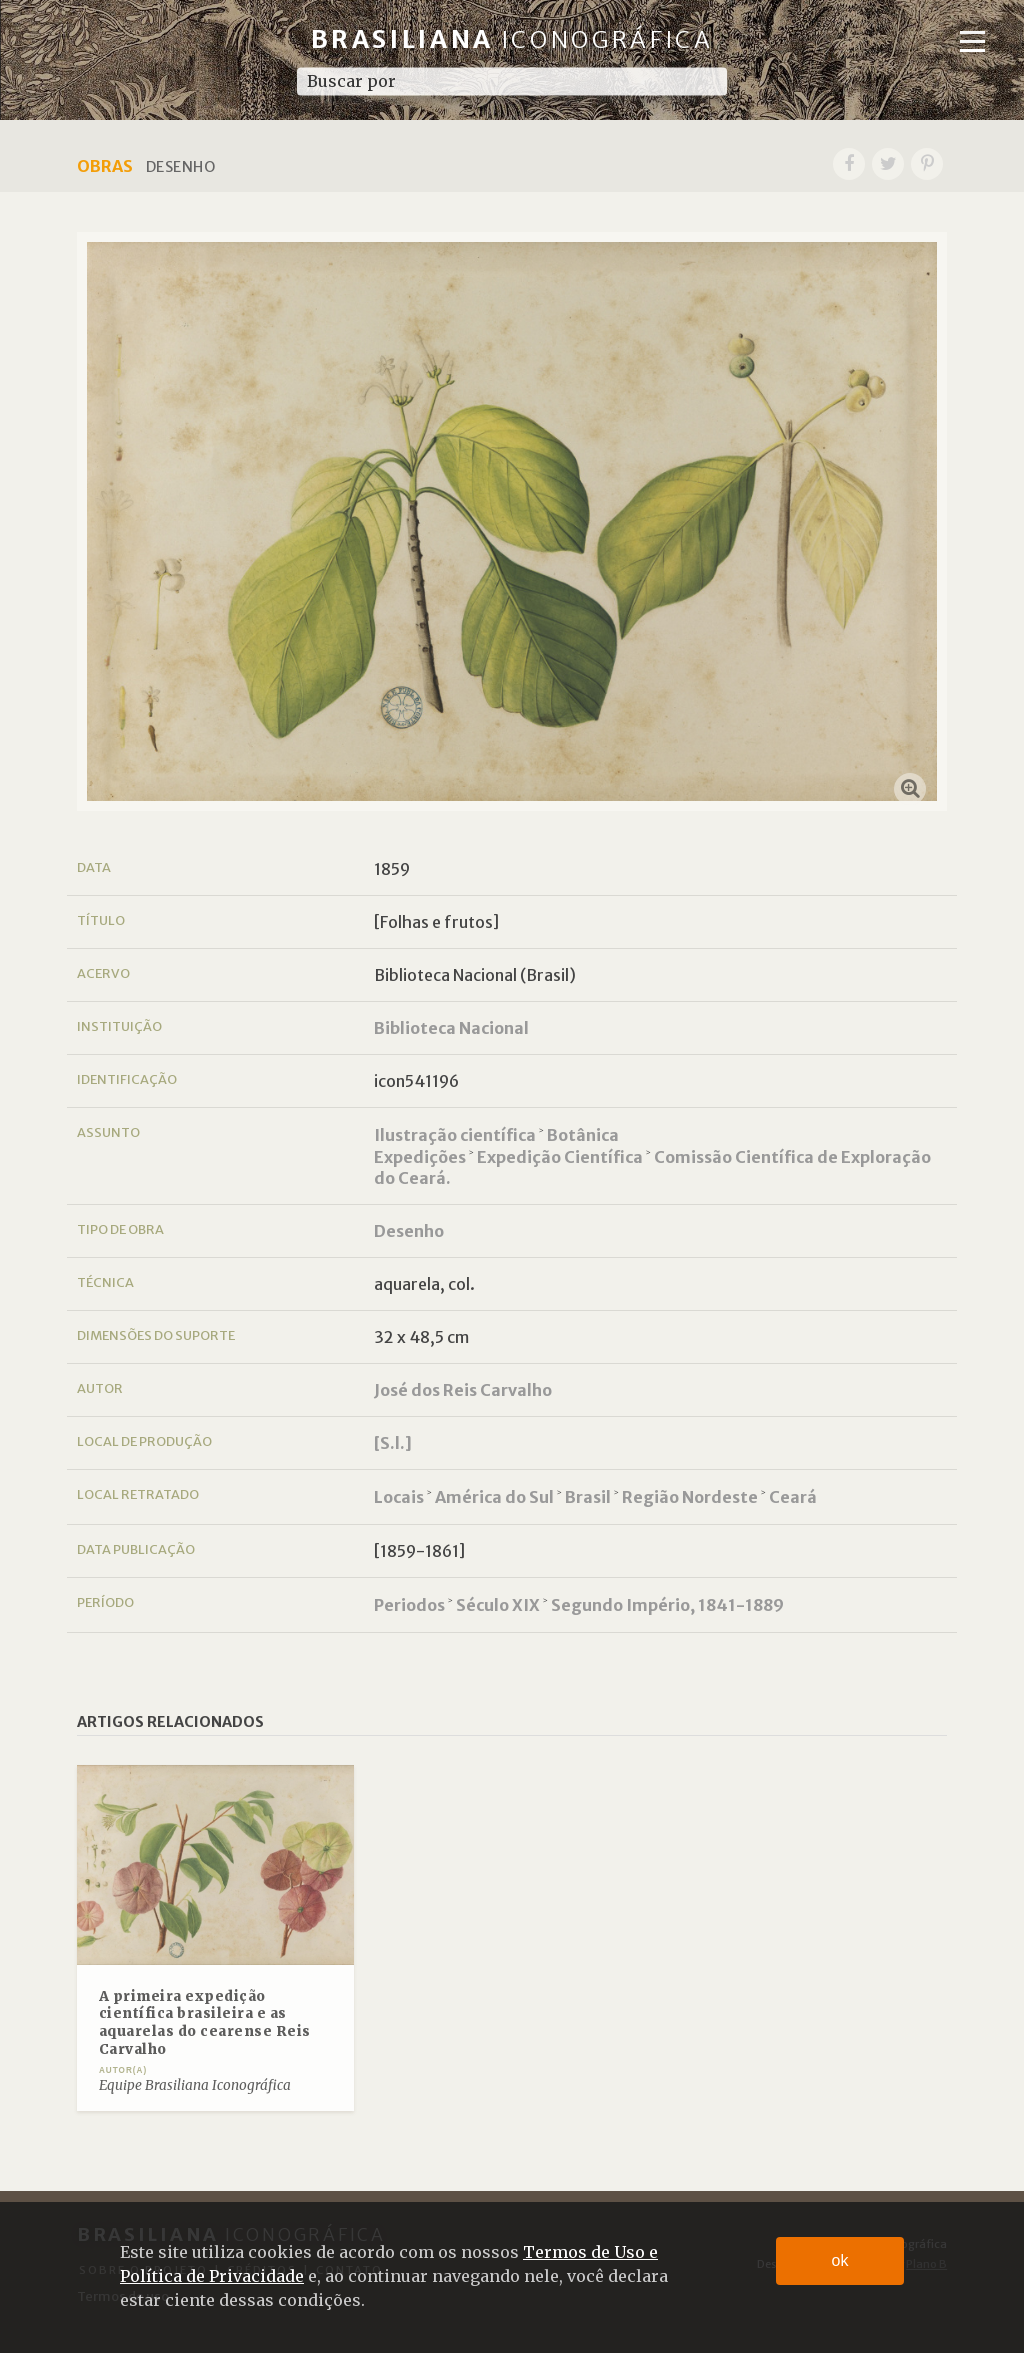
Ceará (793, 1497)
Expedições (420, 1157)
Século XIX (498, 1605)
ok (840, 2260)
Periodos (409, 1605)
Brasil (588, 1497)
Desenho (409, 1231)
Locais (399, 1497)
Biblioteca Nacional (451, 1028)
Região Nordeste (690, 1497)
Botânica (583, 1135)
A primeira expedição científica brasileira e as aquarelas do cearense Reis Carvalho (205, 2023)
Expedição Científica (560, 1157)
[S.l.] (393, 1443)
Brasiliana (512, 39)
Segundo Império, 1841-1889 (667, 1605)
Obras (105, 166)
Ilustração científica (455, 1135)
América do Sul (494, 1497)
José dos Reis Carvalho (463, 1390)
